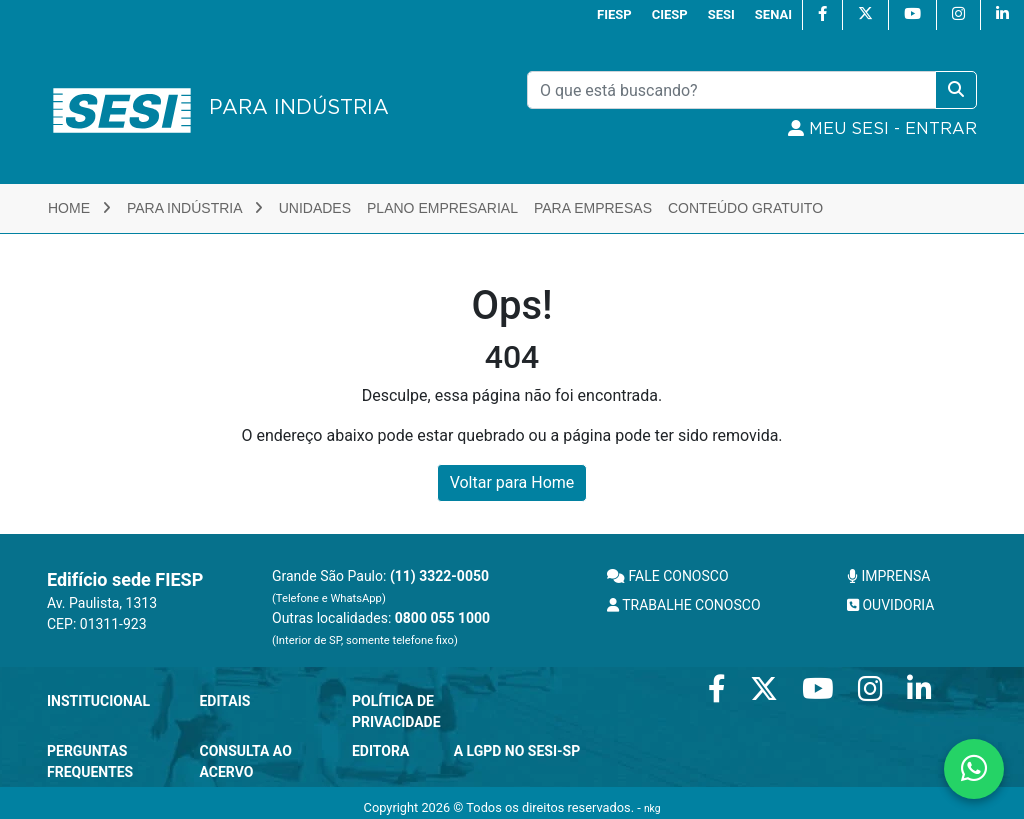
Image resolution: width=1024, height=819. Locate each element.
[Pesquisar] (732, 90)
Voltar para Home (512, 482)
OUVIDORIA (890, 605)
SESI (721, 14)
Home (79, 208)
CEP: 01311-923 (97, 624)
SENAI (773, 14)
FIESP (614, 14)
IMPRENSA (888, 576)
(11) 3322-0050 (439, 576)
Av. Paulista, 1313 (102, 603)
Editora (380, 751)
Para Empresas (593, 208)
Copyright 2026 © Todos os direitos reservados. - (512, 807)
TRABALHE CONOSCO (684, 605)
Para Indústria (195, 208)
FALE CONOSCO (668, 576)
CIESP (670, 14)
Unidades (315, 208)
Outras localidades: (381, 628)
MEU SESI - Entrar (882, 129)
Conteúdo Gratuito (745, 208)
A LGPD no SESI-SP (517, 751)
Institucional (98, 701)
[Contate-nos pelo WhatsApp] (974, 769)
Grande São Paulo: (380, 586)
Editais (224, 701)
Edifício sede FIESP (125, 579)
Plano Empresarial (442, 208)
